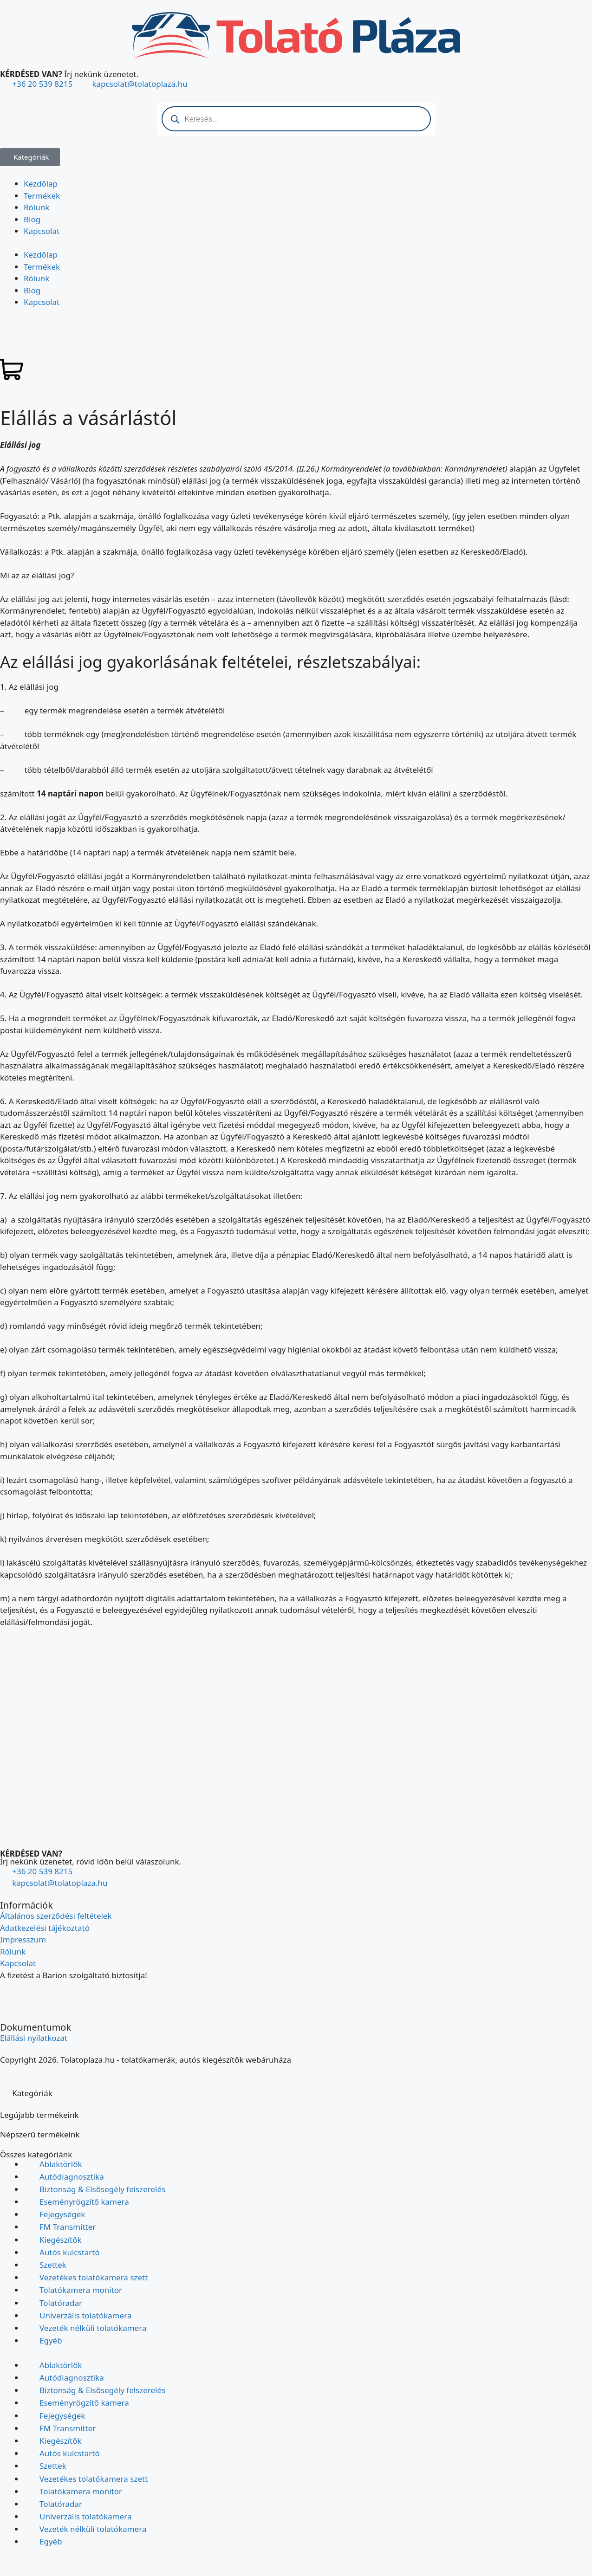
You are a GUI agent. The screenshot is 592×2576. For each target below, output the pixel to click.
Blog (32, 219)
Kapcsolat (41, 231)
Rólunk (36, 207)
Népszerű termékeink (40, 2134)
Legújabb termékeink (39, 2115)
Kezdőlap (41, 183)
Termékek (42, 195)
